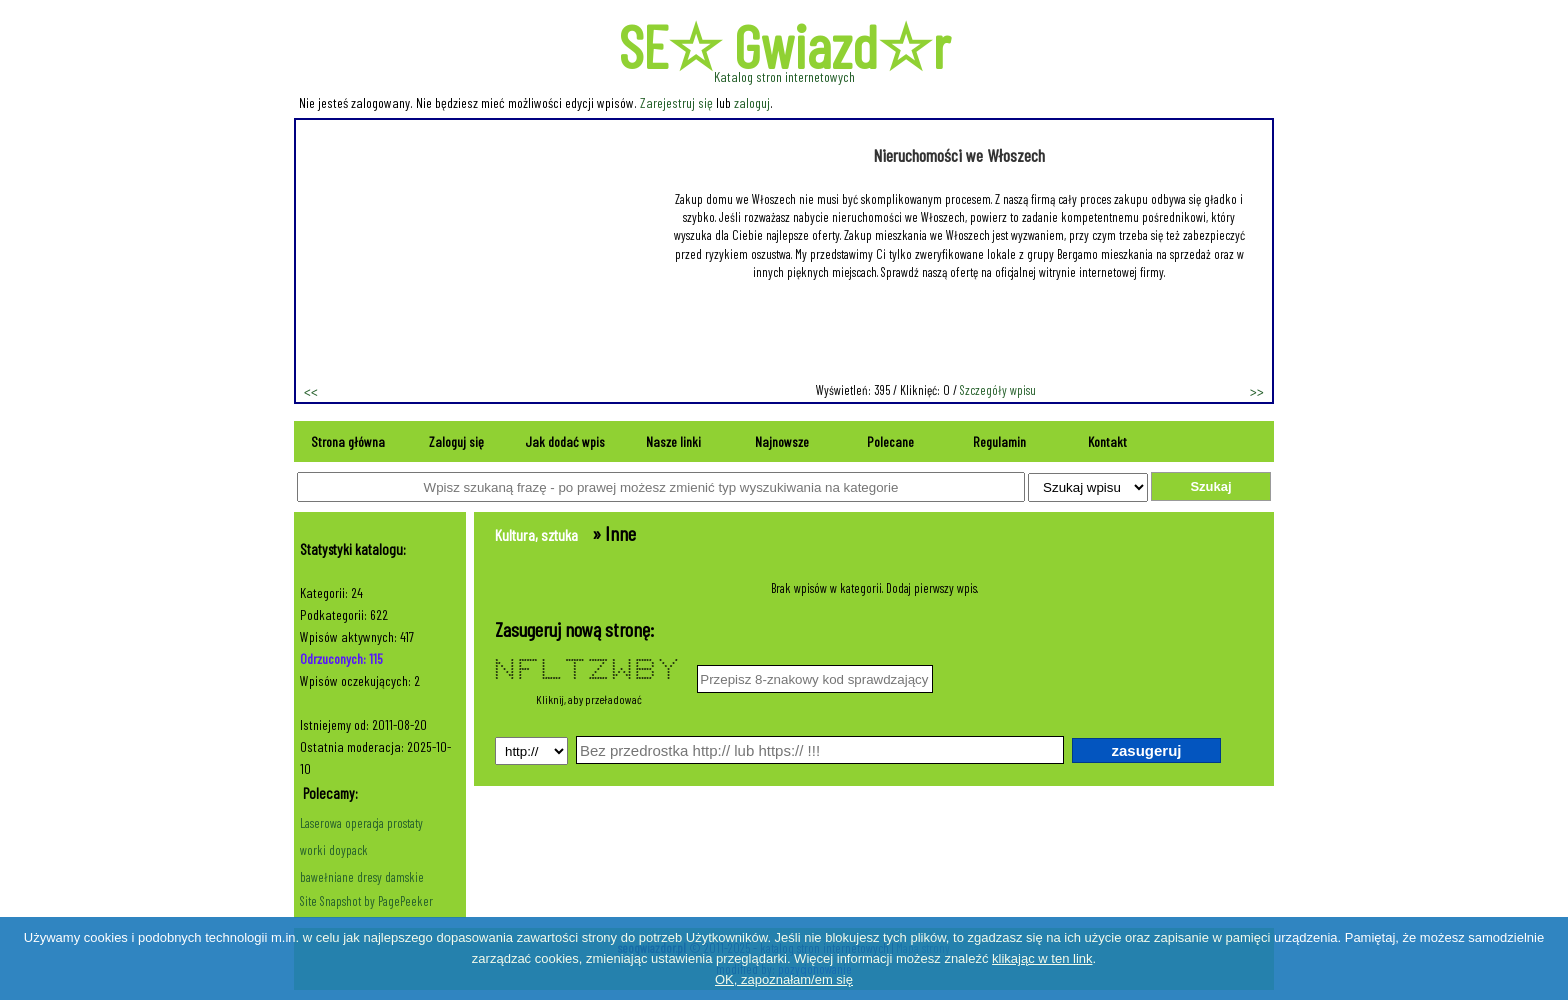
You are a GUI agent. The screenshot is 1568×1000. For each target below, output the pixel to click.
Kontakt (1107, 441)
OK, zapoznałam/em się (784, 979)
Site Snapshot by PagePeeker (366, 901)
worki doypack (334, 850)
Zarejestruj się (676, 102)
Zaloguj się (456, 441)
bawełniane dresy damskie (362, 877)
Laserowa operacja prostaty (361, 823)
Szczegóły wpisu (998, 390)
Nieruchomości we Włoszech (959, 155)
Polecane (890, 441)
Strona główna (348, 441)
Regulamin (999, 441)
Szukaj (1210, 486)
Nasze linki (673, 441)
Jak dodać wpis (565, 441)
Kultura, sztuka (536, 534)
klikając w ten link (1042, 958)
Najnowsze (782, 441)
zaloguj (752, 102)
